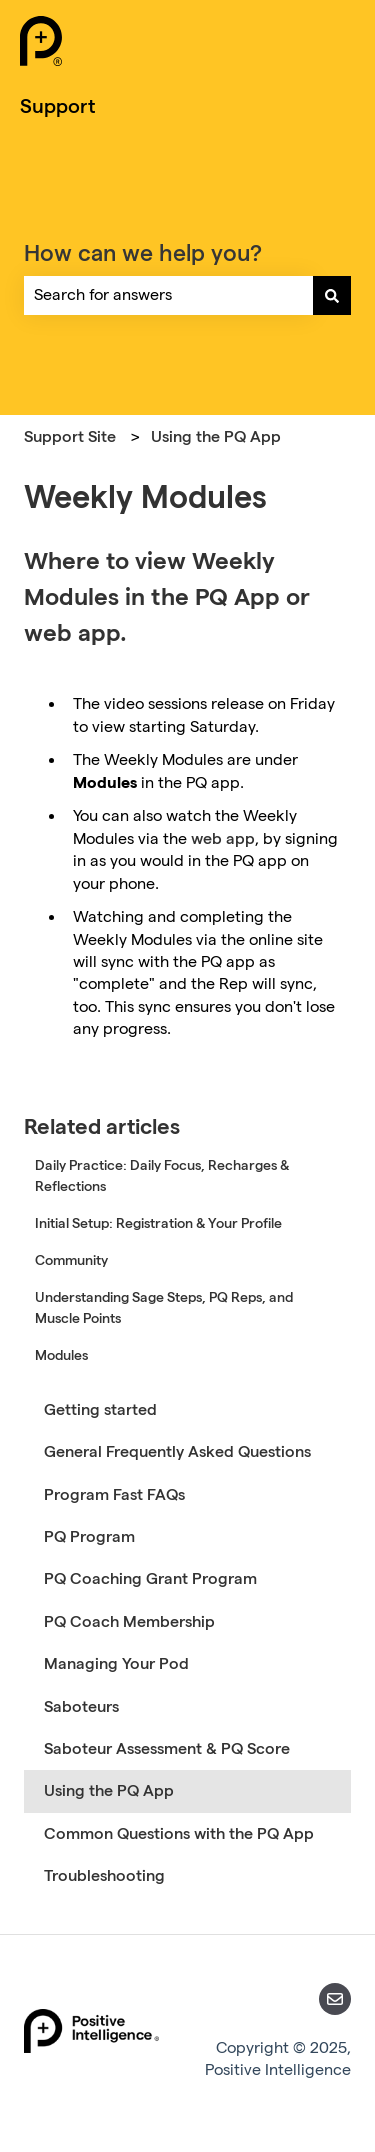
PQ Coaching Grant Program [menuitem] (150, 1578)
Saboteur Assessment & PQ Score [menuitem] (167, 1748)
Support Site (70, 436)
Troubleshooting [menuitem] (104, 1875)
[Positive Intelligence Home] (41, 44)
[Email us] (335, 1999)
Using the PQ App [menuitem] (109, 1790)
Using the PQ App (216, 436)
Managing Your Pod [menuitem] (116, 1663)
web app (223, 838)
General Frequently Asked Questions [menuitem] (177, 1451)
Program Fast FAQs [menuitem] (114, 1494)
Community (71, 1260)
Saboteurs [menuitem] (81, 1706)
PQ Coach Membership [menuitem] (129, 1621)
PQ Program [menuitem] (89, 1536)
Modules (61, 1355)
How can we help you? (143, 252)
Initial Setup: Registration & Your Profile (158, 1223)
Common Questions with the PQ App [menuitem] (179, 1833)
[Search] (332, 295)
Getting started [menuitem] (100, 1409)
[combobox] (168, 295)
